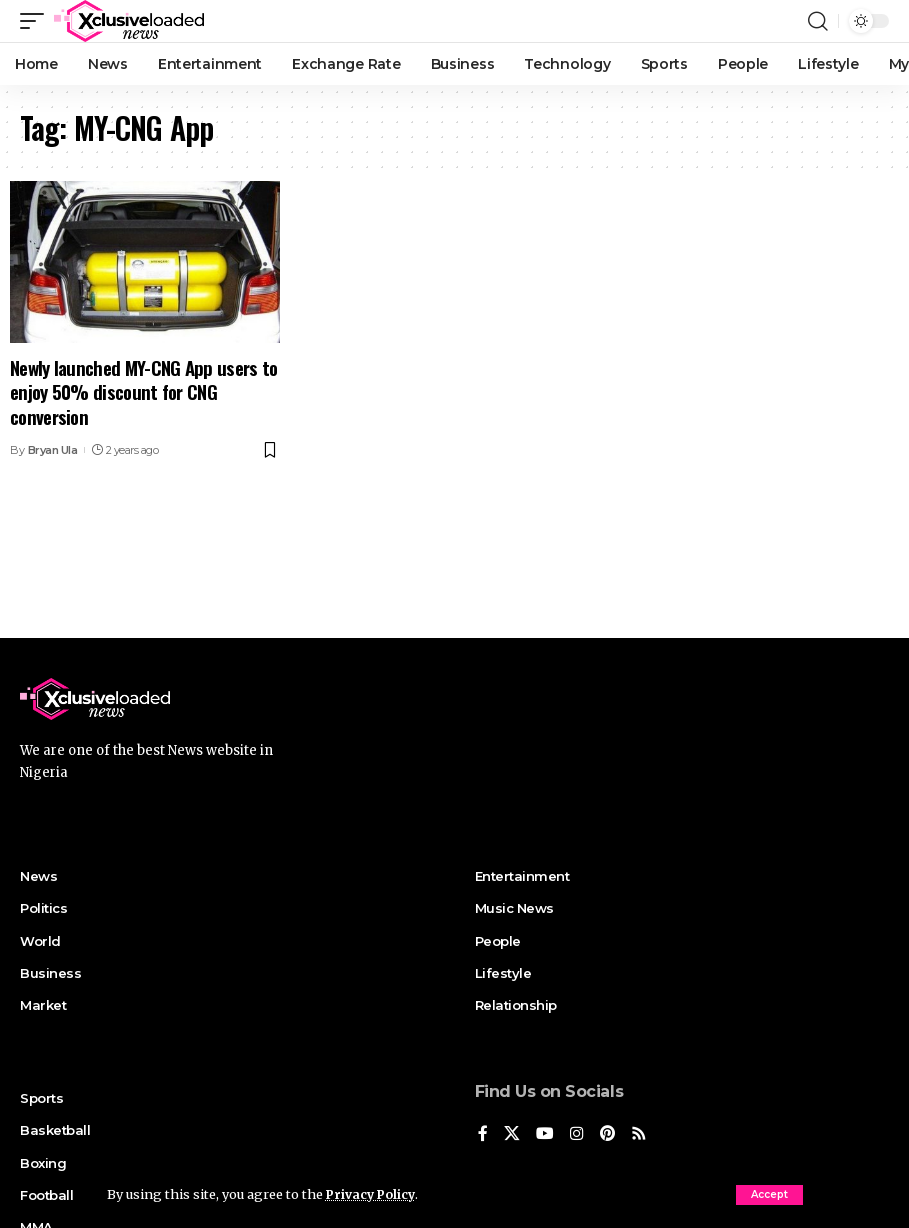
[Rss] (640, 1134)
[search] (818, 21)
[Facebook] (483, 1134)
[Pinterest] (608, 1134)
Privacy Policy (373, 1194)
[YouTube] (545, 1134)
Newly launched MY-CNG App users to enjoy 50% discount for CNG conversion (144, 391)
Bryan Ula (53, 450)
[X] (512, 1134)
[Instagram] (577, 1134)
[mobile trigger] (37, 21)
